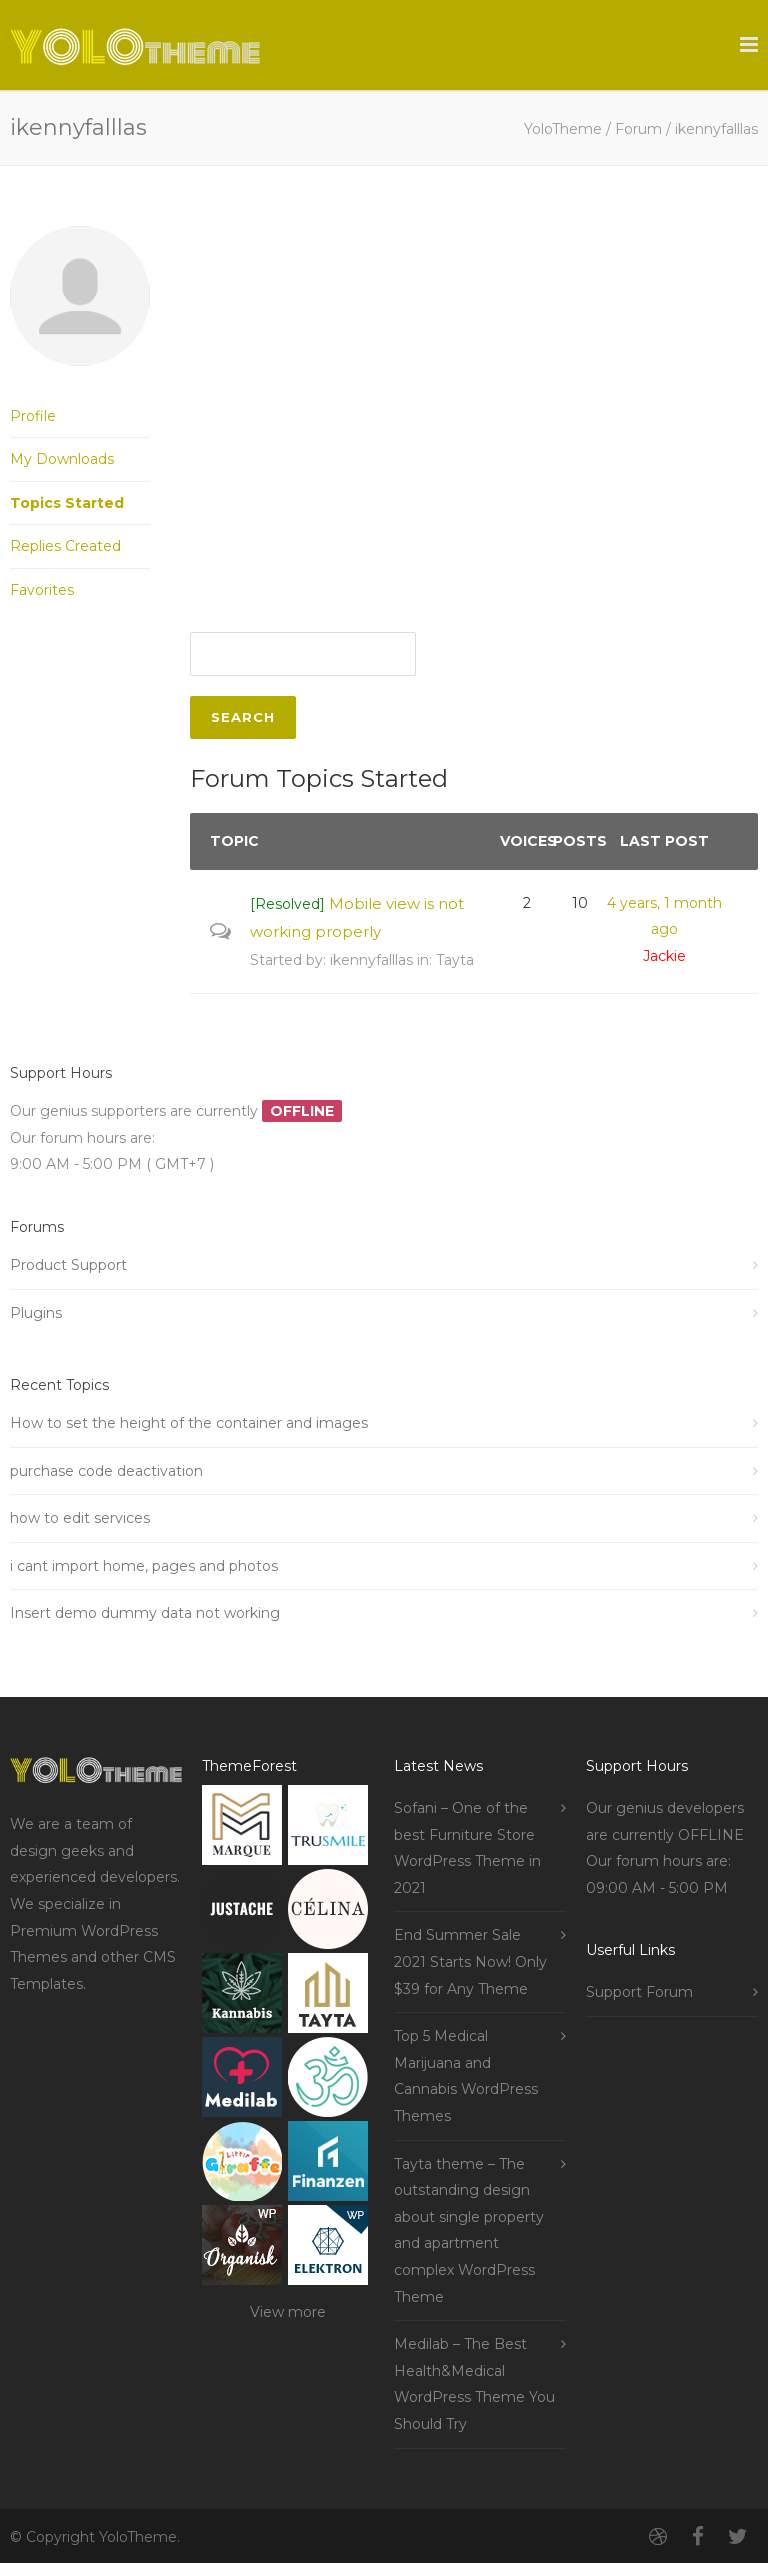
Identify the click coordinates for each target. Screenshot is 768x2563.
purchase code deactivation (106, 1471)
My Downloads (62, 459)
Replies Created (65, 546)
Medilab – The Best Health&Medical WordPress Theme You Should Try (474, 2384)
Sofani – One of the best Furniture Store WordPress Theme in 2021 (467, 1848)
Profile (33, 416)
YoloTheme (563, 129)
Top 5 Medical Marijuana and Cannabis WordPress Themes (466, 2076)
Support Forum (639, 1992)
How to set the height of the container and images (189, 1423)
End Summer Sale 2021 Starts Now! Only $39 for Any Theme (470, 1961)
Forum (638, 129)
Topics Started (67, 503)
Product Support (68, 1265)
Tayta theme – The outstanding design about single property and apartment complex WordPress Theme (469, 2230)
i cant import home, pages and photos (144, 1566)
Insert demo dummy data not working (145, 1613)
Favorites (42, 590)
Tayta (455, 960)
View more (288, 2312)
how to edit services (80, 1518)
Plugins (36, 1313)
